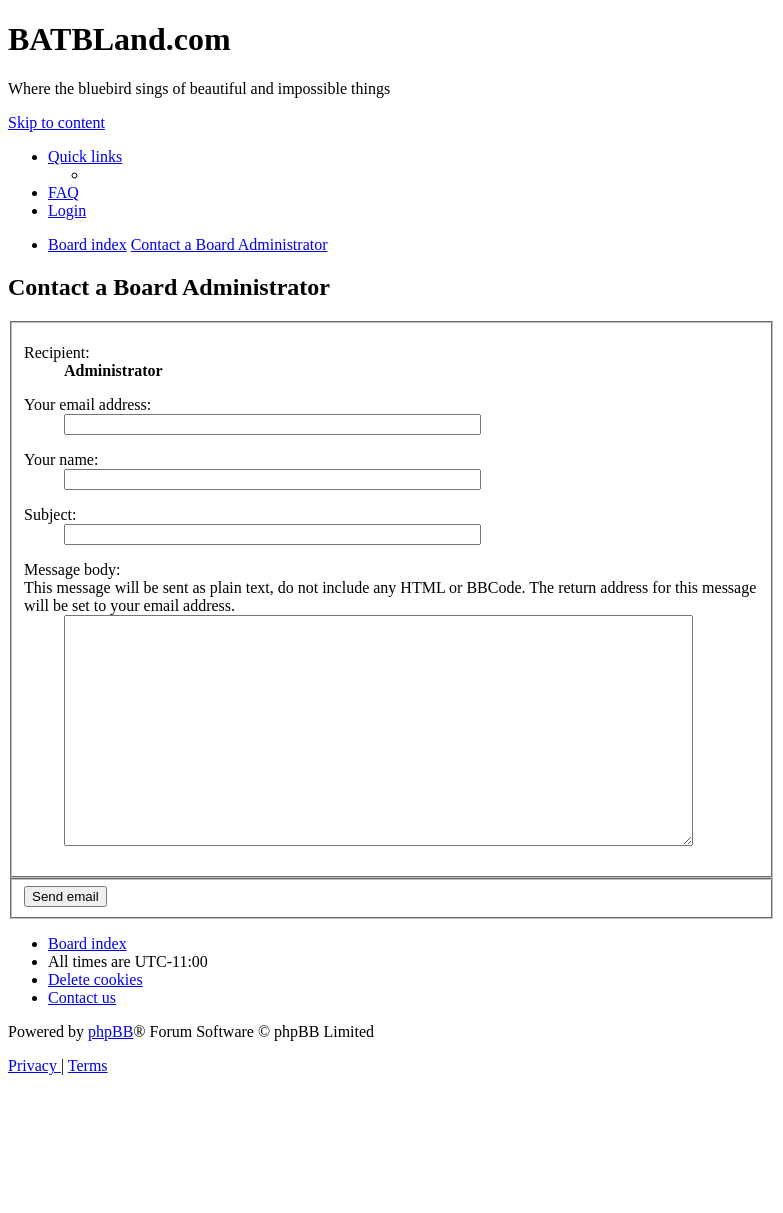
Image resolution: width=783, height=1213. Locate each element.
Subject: (50, 514)
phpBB (110, 1076)
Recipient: (57, 352)
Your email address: (87, 404)
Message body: (72, 569)
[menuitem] (63, 192)
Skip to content (56, 122)
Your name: (61, 459)
